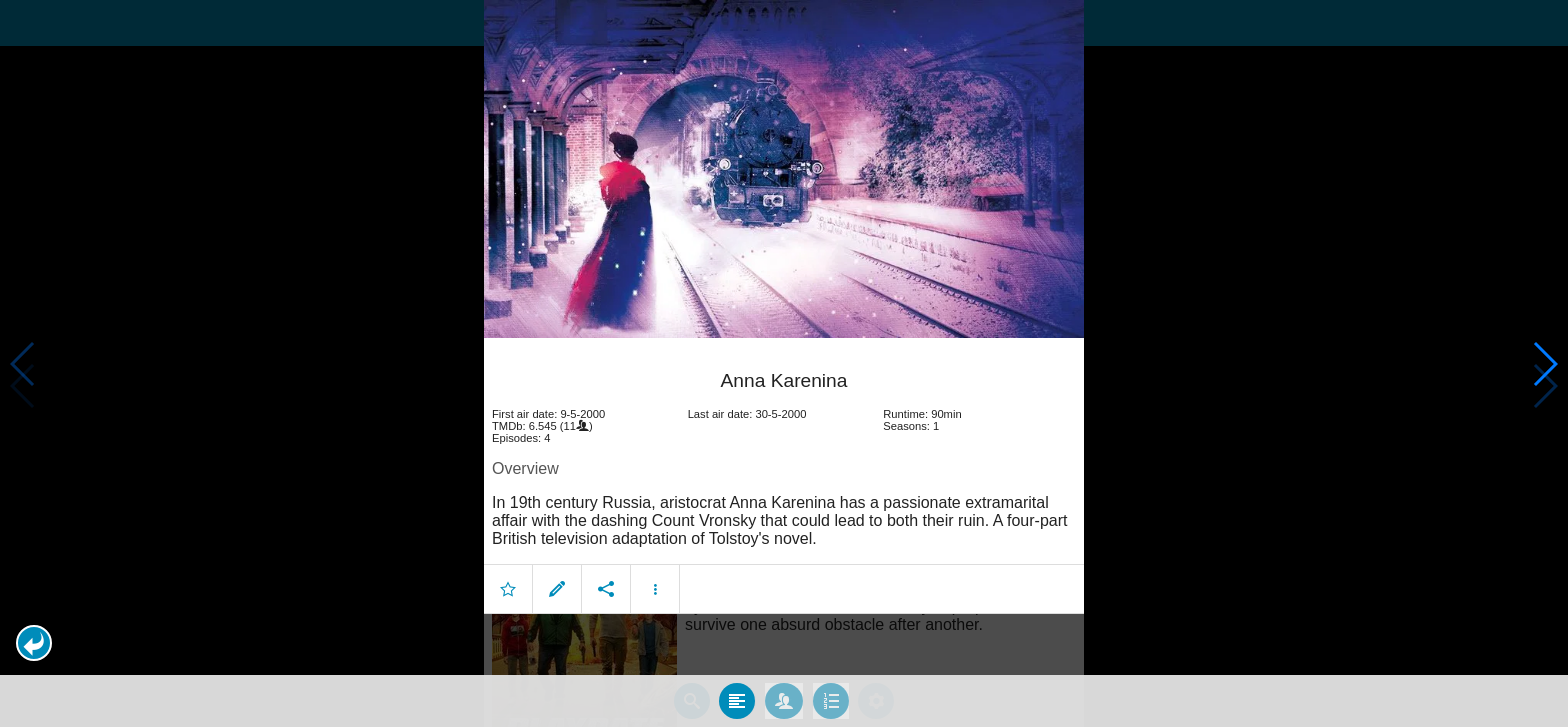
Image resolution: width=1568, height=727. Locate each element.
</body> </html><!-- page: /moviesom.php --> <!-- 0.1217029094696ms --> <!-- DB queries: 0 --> (784, 363)
